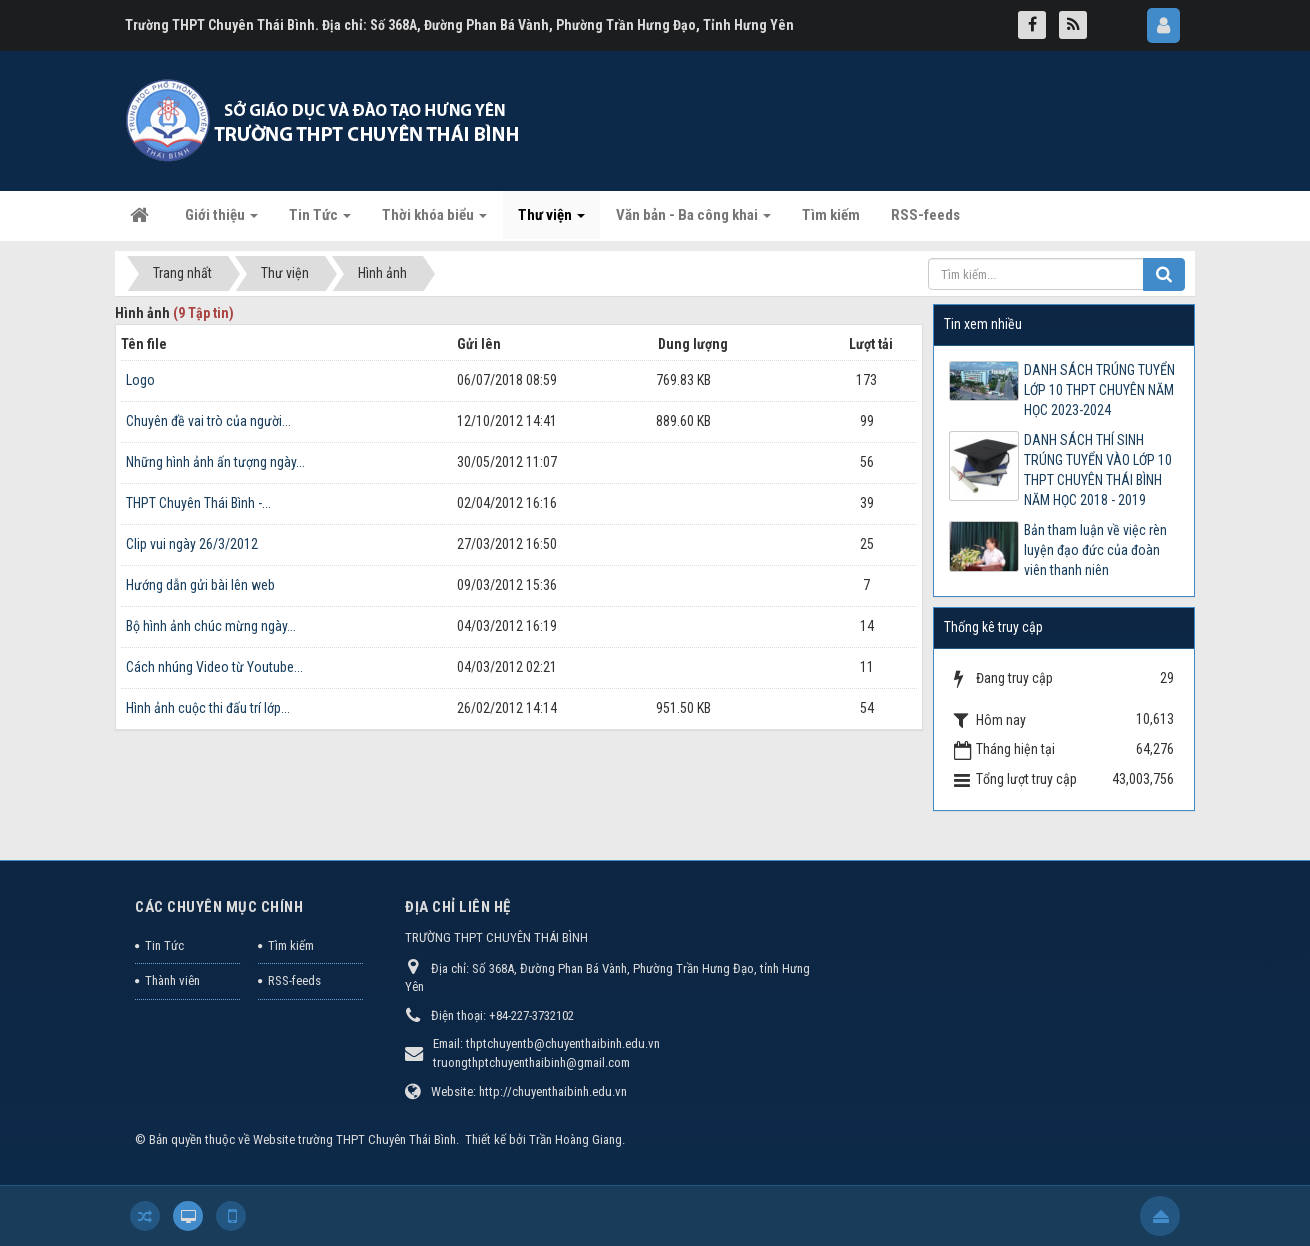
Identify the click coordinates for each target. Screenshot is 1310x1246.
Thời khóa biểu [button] (434, 221)
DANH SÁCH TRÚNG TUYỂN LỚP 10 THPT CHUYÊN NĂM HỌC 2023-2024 (1099, 390)
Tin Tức (164, 945)
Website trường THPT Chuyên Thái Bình (354, 1139)
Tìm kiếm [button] (831, 215)
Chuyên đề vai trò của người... (208, 421)
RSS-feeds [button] (925, 215)
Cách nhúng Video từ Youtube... (214, 667)
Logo (140, 380)
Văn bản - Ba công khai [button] (693, 221)
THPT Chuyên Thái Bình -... (198, 503)
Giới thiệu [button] (221, 221)
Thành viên (172, 980)
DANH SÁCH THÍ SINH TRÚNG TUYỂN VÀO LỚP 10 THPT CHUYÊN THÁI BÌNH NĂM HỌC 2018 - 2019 (1098, 470)
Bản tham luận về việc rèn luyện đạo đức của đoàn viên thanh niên (1095, 550)
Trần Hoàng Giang (575, 1139)
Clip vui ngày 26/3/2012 (192, 544)
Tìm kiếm (291, 945)
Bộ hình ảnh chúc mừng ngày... (211, 626)
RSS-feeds (294, 980)
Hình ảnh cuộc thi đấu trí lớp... (208, 708)
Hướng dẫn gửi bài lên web (200, 585)
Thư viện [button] (551, 221)
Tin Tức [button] (320, 221)
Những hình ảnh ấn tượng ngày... (215, 462)
